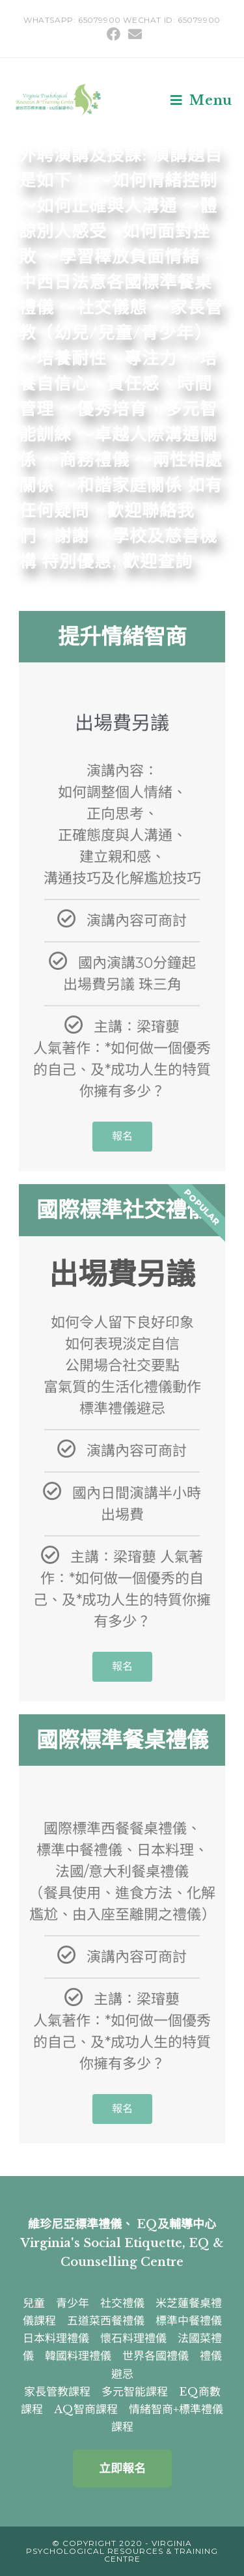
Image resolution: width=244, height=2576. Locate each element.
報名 (122, 1136)
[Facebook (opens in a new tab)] (113, 34)
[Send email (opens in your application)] (133, 34)
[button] (122, 2468)
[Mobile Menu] (201, 100)
